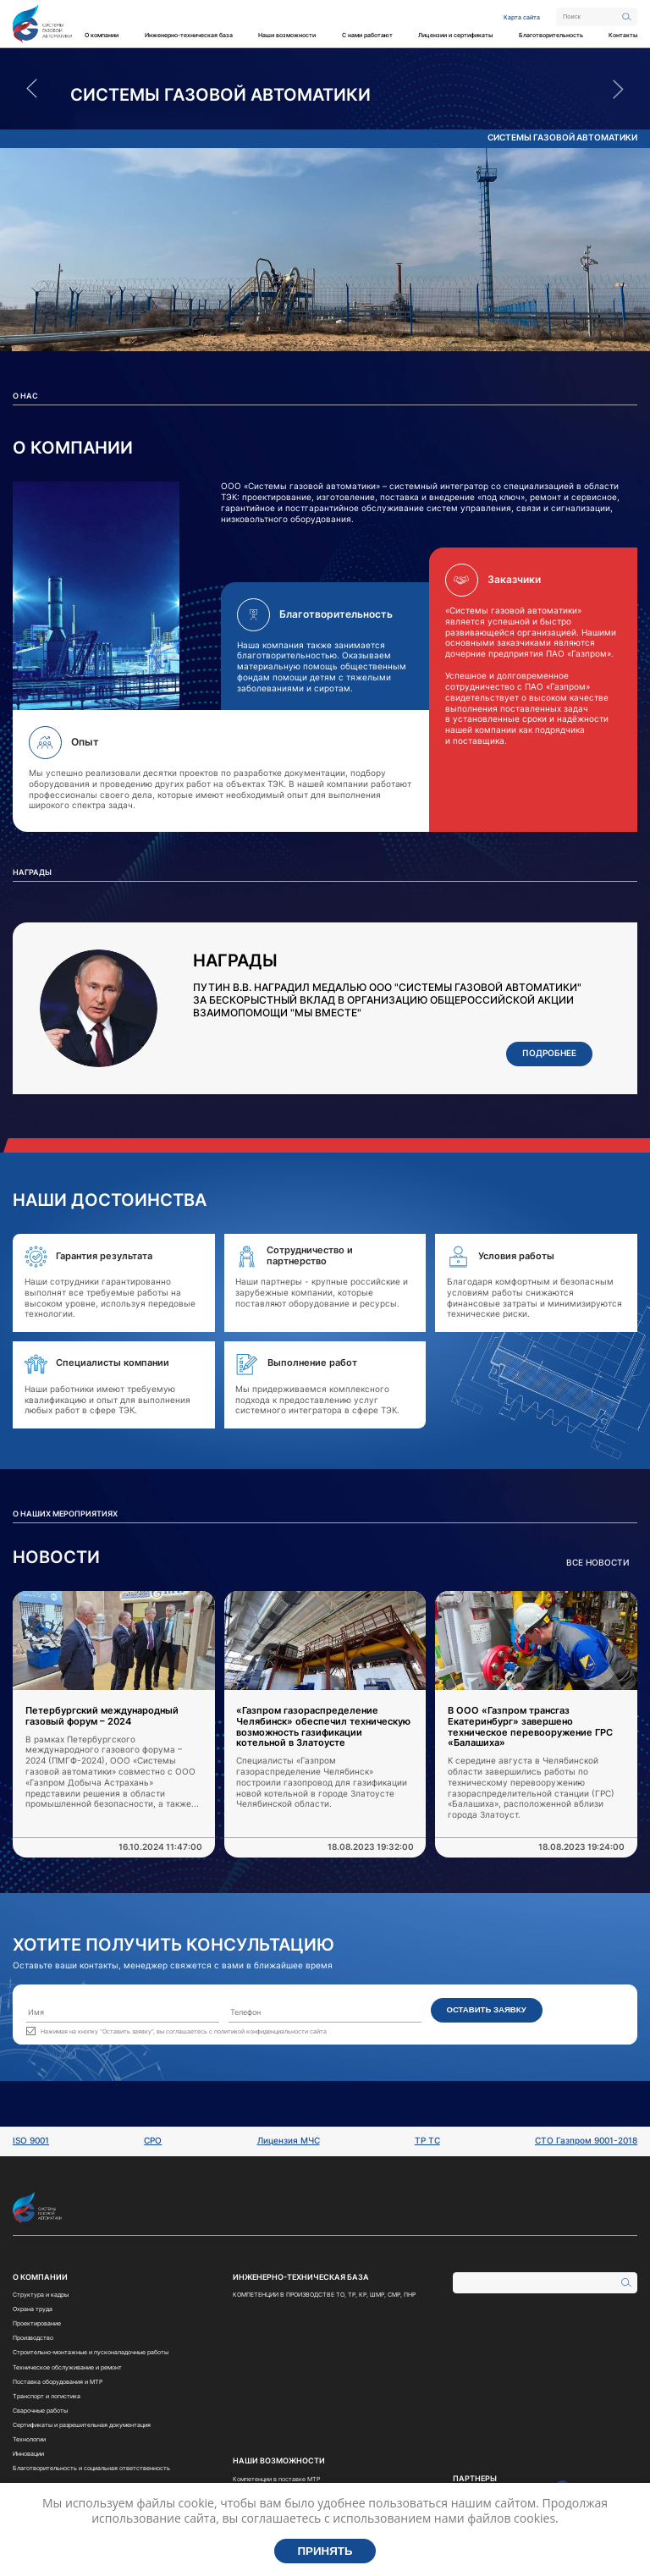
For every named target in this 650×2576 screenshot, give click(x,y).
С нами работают (367, 35)
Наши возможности (287, 35)
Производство (33, 2338)
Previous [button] (31, 88)
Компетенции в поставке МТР (276, 2479)
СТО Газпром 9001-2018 (586, 2140)
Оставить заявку (486, 2009)
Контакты (623, 35)
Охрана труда (32, 2309)
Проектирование (37, 2323)
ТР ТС (427, 2140)
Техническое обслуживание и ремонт (67, 2367)
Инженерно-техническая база (189, 35)
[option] (325, 95)
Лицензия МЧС (288, 2140)
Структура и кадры (41, 2294)
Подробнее (549, 1053)
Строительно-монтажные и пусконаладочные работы (90, 2352)
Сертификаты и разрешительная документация (82, 2425)
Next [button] (618, 88)
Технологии (29, 2439)
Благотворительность (551, 35)
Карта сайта (522, 17)
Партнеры (475, 2478)
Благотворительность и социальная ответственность (91, 2468)
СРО (153, 2140)
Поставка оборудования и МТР (57, 2382)
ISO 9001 (31, 2140)
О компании (101, 35)
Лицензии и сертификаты (455, 35)
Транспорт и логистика (46, 2396)
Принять (325, 2551)
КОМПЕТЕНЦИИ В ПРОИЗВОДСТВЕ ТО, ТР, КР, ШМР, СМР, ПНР (324, 2294)
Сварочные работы (40, 2410)
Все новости (597, 1562)
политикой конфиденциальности (261, 2031)
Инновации (28, 2454)
